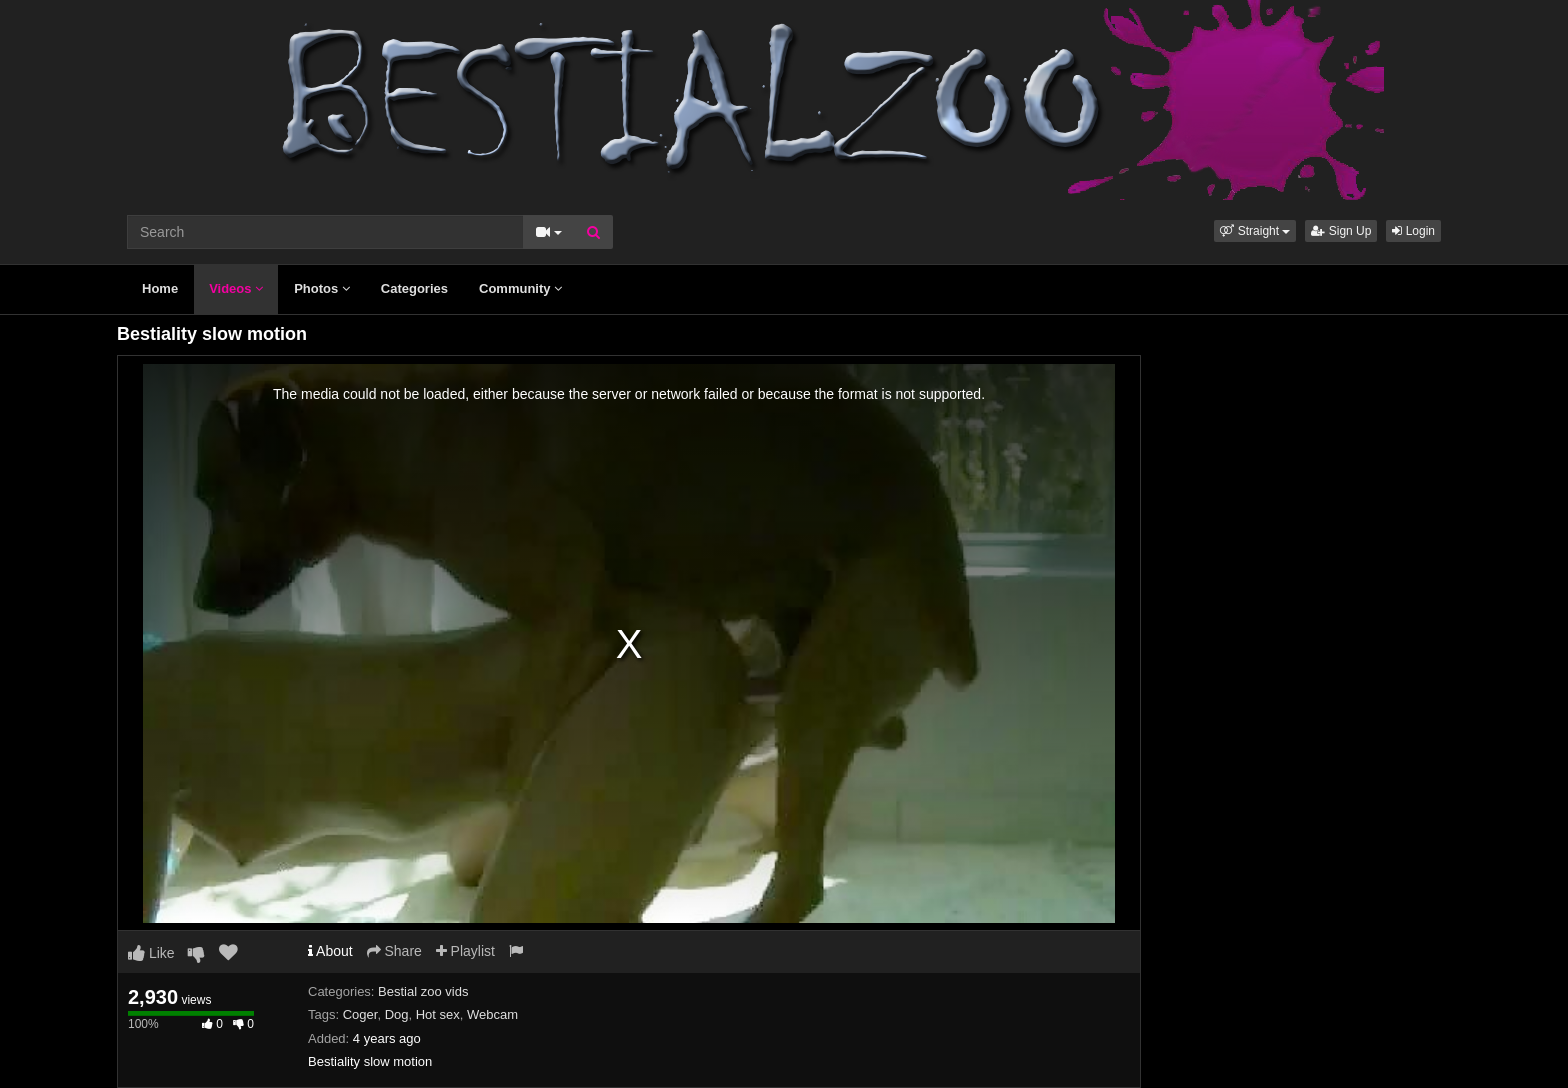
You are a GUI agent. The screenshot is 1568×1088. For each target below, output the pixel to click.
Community (520, 288)
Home (160, 288)
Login (1413, 231)
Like (151, 953)
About (330, 951)
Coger (360, 1014)
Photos (322, 288)
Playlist (465, 951)
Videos (236, 288)
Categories (414, 288)
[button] (1255, 231)
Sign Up (1341, 231)
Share (394, 951)
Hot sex (438, 1014)
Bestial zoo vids (423, 991)
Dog (397, 1014)
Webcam (492, 1014)
